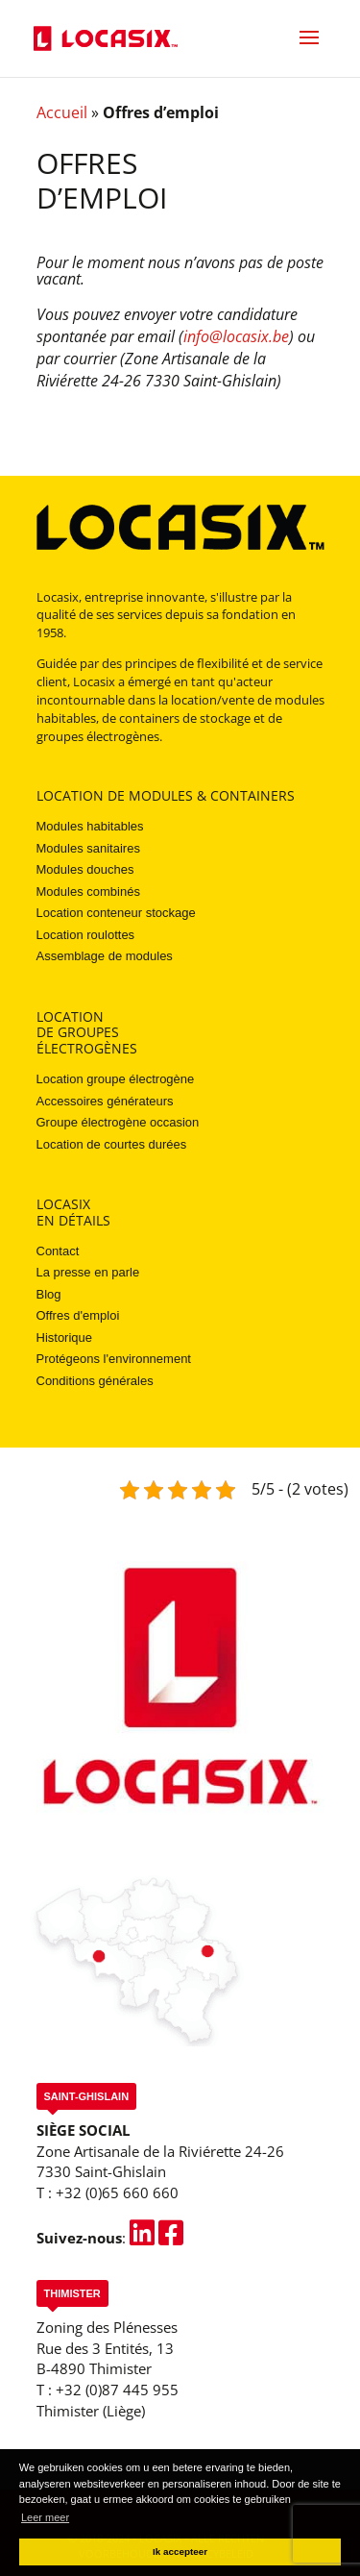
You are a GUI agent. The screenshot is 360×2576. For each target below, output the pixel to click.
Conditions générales (95, 1381)
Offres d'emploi (78, 1315)
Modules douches (85, 869)
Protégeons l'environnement (113, 1358)
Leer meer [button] (45, 2517)
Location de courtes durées (111, 1144)
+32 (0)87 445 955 (117, 2389)
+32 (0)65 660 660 (117, 2192)
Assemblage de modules (104, 956)
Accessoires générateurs (105, 1101)
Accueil (61, 112)
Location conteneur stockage (116, 912)
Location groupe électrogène (115, 1079)
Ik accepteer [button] (180, 2551)
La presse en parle (88, 1272)
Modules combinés (88, 891)
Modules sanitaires (88, 848)
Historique (64, 1337)
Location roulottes (85, 935)
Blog (48, 1294)
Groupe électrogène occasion (118, 1122)
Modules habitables (90, 826)
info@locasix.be (236, 336)
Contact (58, 1251)
